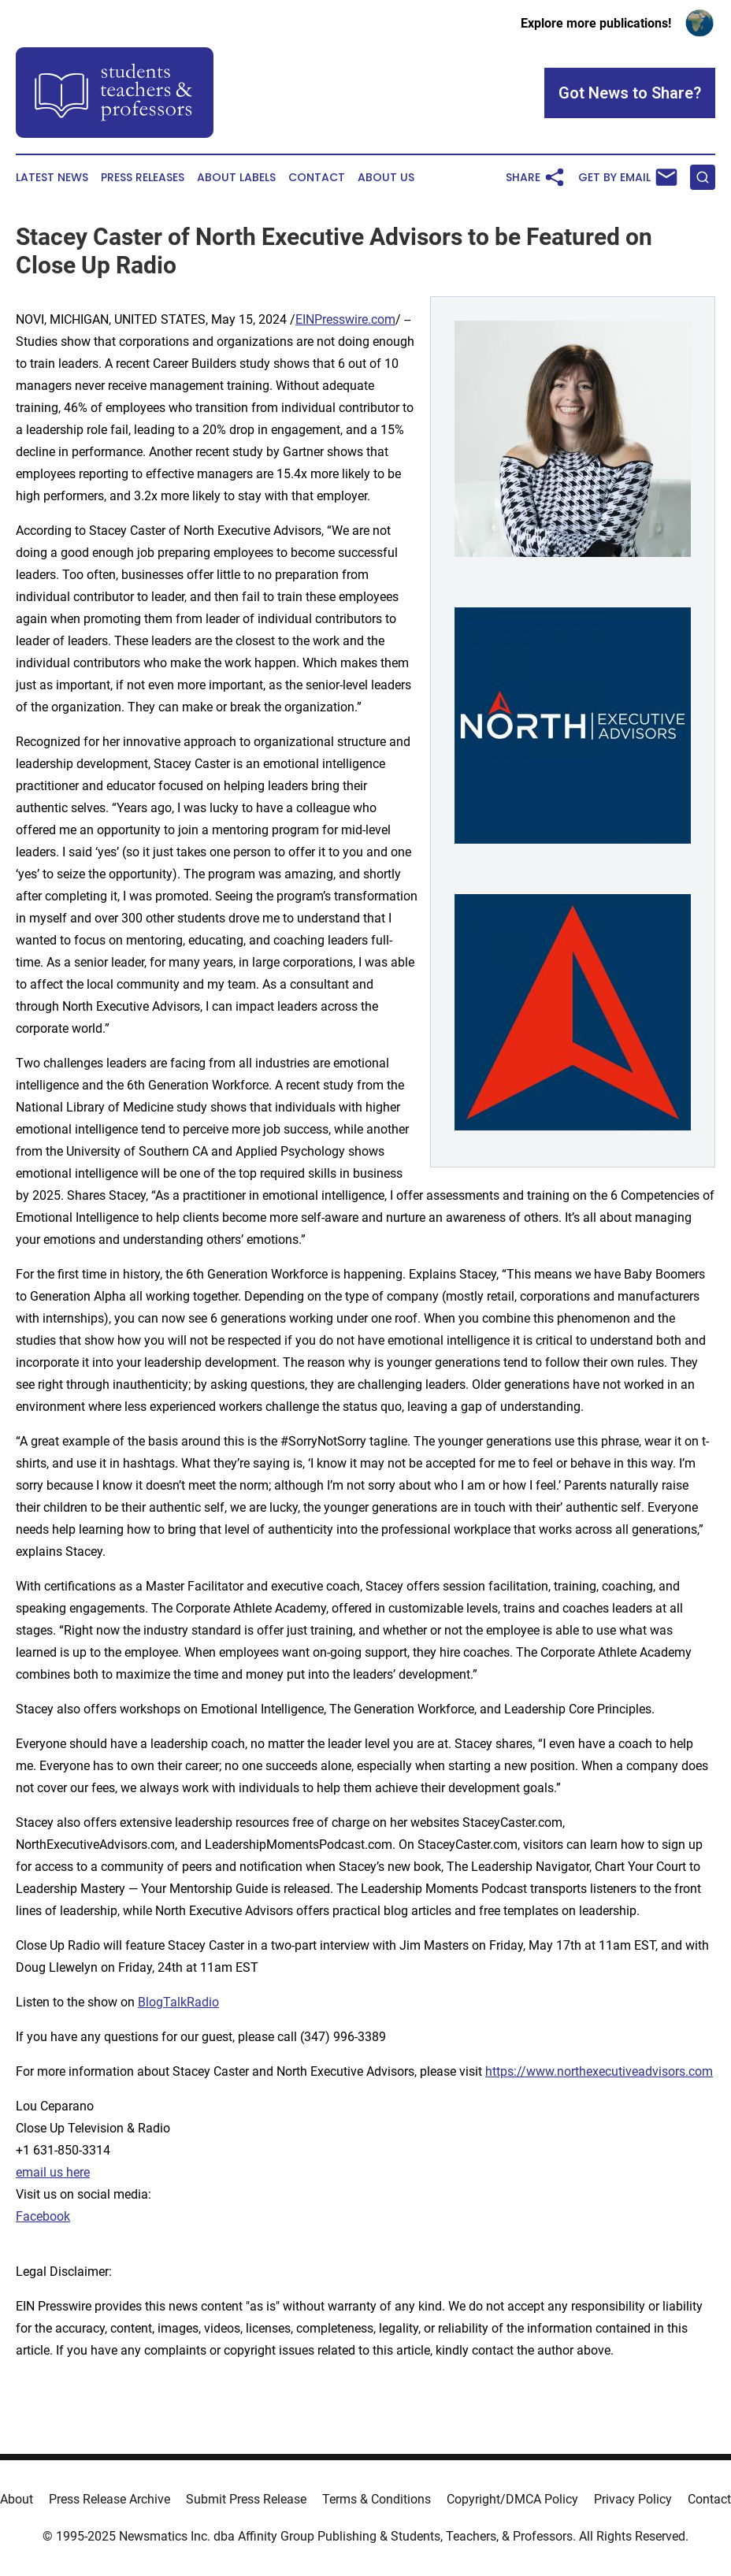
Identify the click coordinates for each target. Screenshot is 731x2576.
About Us (386, 177)
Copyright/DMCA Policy (512, 2499)
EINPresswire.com (345, 319)
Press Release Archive (109, 2499)
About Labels (236, 177)
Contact (316, 177)
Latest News (52, 177)
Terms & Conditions (376, 2499)
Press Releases (142, 177)
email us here (53, 2172)
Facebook (43, 2216)
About (16, 2499)
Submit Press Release (246, 2499)
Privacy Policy (633, 2499)
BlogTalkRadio (178, 2002)
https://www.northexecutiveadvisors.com (599, 2071)
